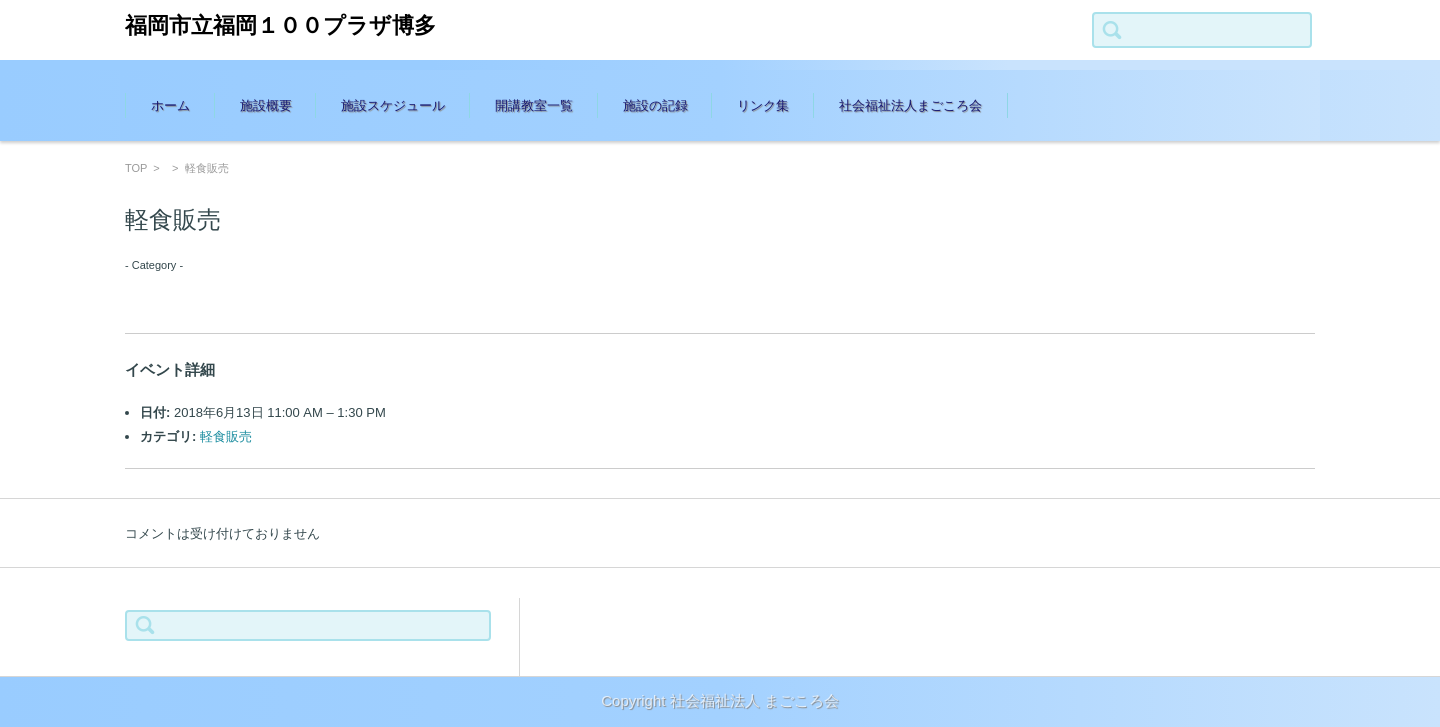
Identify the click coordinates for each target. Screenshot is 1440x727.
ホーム (170, 105)
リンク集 (763, 105)
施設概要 (266, 105)
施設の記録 (655, 105)
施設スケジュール (393, 105)
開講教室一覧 (534, 105)
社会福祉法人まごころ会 (910, 105)
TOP (136, 168)
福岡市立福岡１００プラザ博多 (280, 25)
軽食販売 (226, 436)
